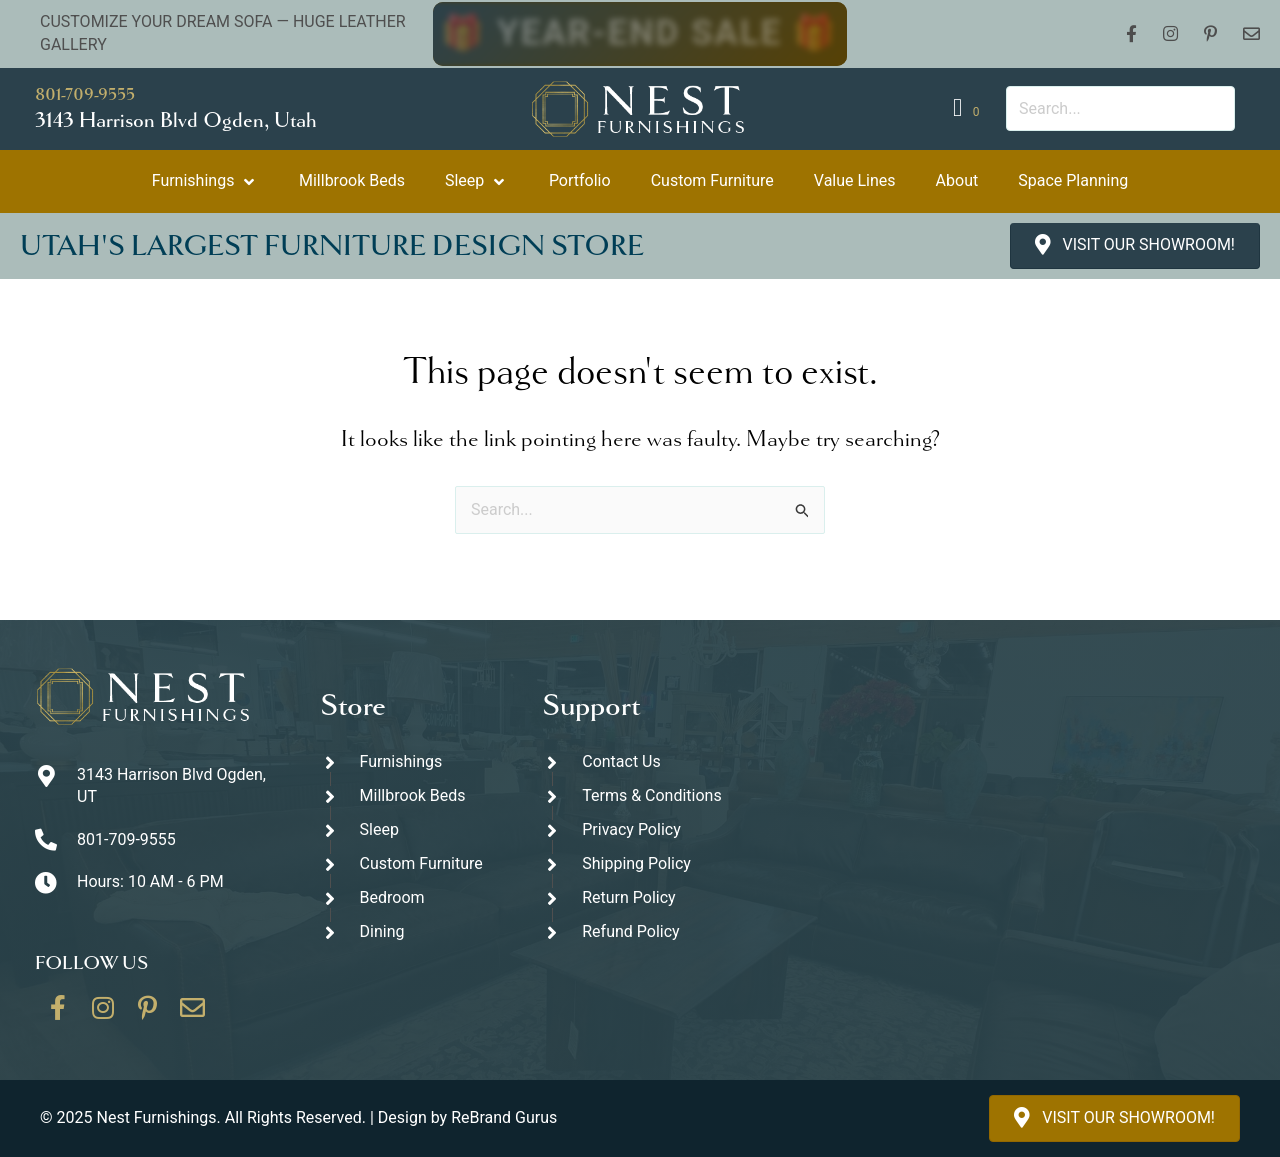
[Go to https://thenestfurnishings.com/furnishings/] (411, 762)
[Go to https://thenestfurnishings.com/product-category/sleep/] (411, 830)
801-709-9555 (85, 94)
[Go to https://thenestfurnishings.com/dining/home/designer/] (411, 864)
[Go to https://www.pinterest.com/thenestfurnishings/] (148, 1015)
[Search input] (1120, 108)
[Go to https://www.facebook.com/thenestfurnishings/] (58, 1015)
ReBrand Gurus (504, 1117)
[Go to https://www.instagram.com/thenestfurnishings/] (103, 1015)
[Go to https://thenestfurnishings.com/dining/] (411, 932)
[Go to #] (633, 864)
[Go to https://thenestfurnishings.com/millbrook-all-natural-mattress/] (411, 796)
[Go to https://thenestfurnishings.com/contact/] (193, 1015)
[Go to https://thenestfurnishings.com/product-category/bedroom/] (411, 898)
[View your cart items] (969, 108)
